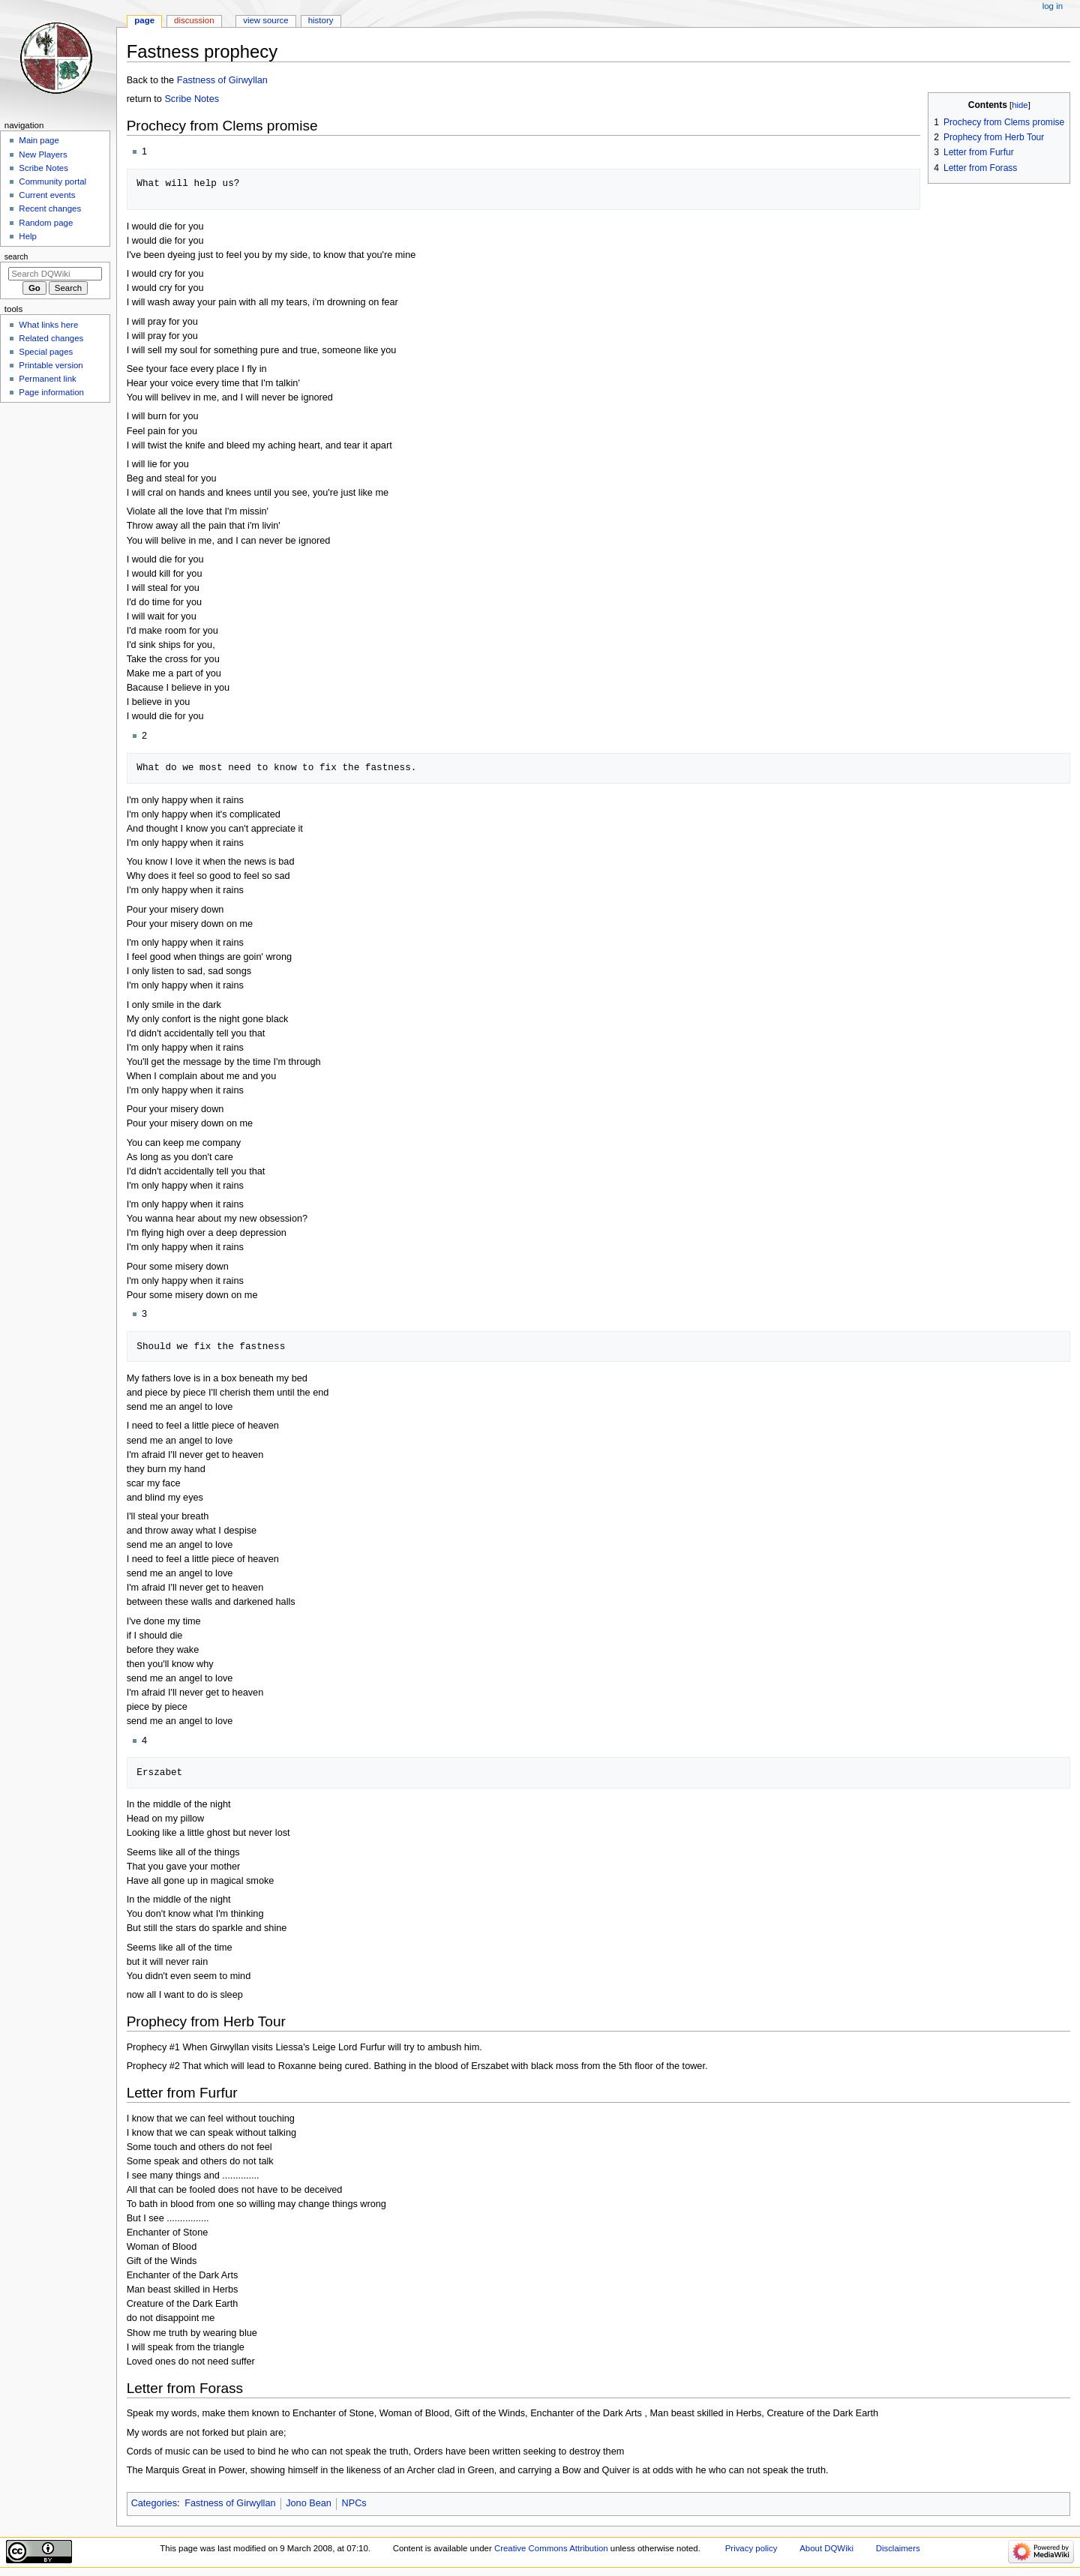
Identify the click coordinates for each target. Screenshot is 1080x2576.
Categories (154, 2503)
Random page (46, 222)
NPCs (354, 2503)
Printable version (50, 365)
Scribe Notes (191, 99)
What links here (48, 324)
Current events (47, 194)
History (321, 20)
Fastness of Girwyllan (222, 80)
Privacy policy (751, 2548)
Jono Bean (309, 2503)
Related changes (51, 338)
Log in (1052, 5)
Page (144, 20)
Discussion (194, 20)
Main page (39, 140)
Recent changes (50, 208)
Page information (51, 392)
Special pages (46, 351)
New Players (43, 154)
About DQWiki (827, 2548)
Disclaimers (898, 2548)
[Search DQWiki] (55, 273)
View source (265, 20)
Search (16, 256)
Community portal (52, 181)
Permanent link (47, 378)
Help (28, 236)
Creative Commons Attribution (551, 2548)
